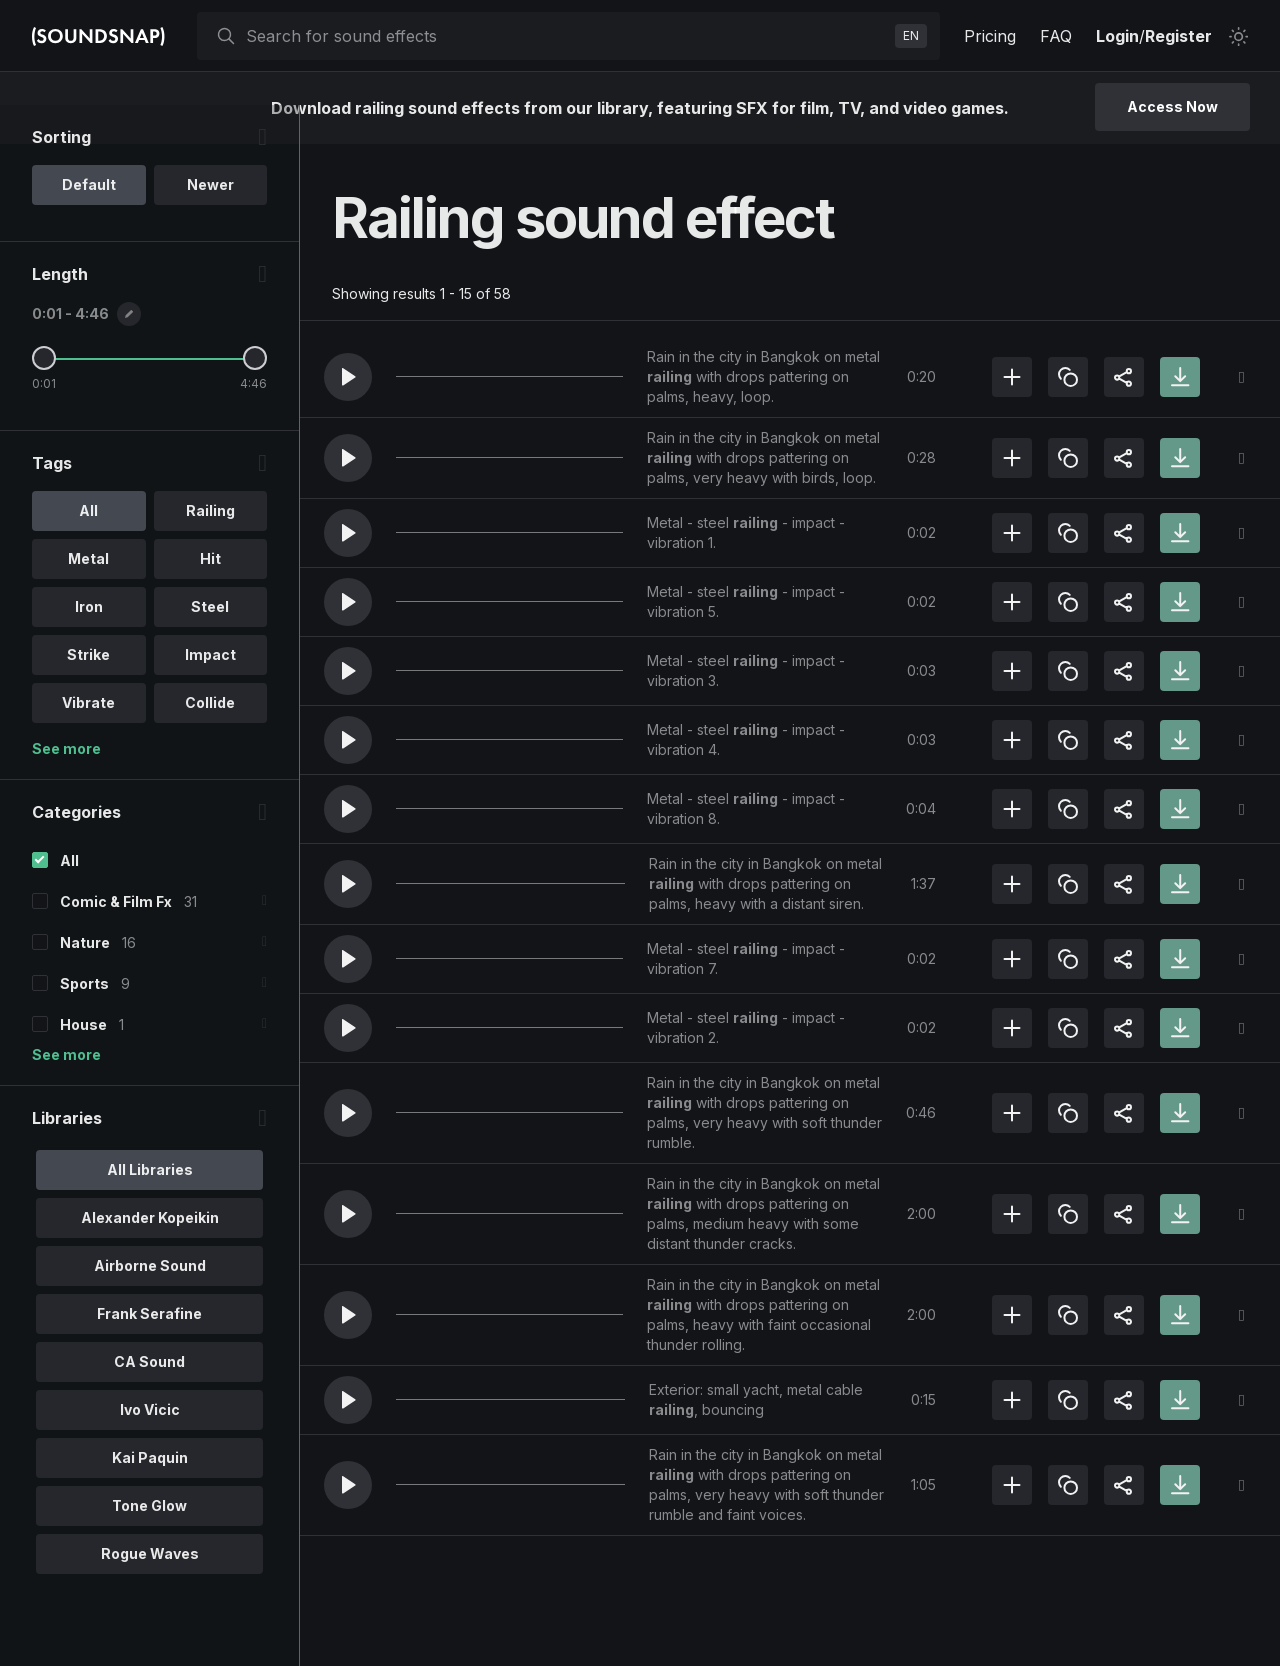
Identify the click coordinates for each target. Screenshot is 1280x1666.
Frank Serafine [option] (149, 1352)
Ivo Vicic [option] (150, 1448)
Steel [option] (210, 645)
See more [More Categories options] (66, 1093)
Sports (84, 1022)
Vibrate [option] (88, 741)
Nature (85, 981)
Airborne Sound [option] (150, 1304)
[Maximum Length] (255, 397)
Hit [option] (210, 597)
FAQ (1056, 36)
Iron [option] (89, 645)
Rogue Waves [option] (150, 1592)
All (69, 899)
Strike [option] (88, 693)
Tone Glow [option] (149, 1544)
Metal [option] (88, 597)
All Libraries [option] (150, 1208)
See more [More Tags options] (66, 787)
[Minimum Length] (44, 397)
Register (1178, 36)
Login (1117, 36)
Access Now (1172, 106)
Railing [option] (210, 549)
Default (89, 223)
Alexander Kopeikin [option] (150, 1256)
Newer (210, 223)
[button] (348, 377)
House (83, 1063)
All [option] (88, 549)
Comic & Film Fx (116, 940)
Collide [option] (210, 741)
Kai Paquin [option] (150, 1496)
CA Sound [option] (149, 1400)
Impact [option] (210, 693)
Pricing (990, 36)
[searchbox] (566, 36)
